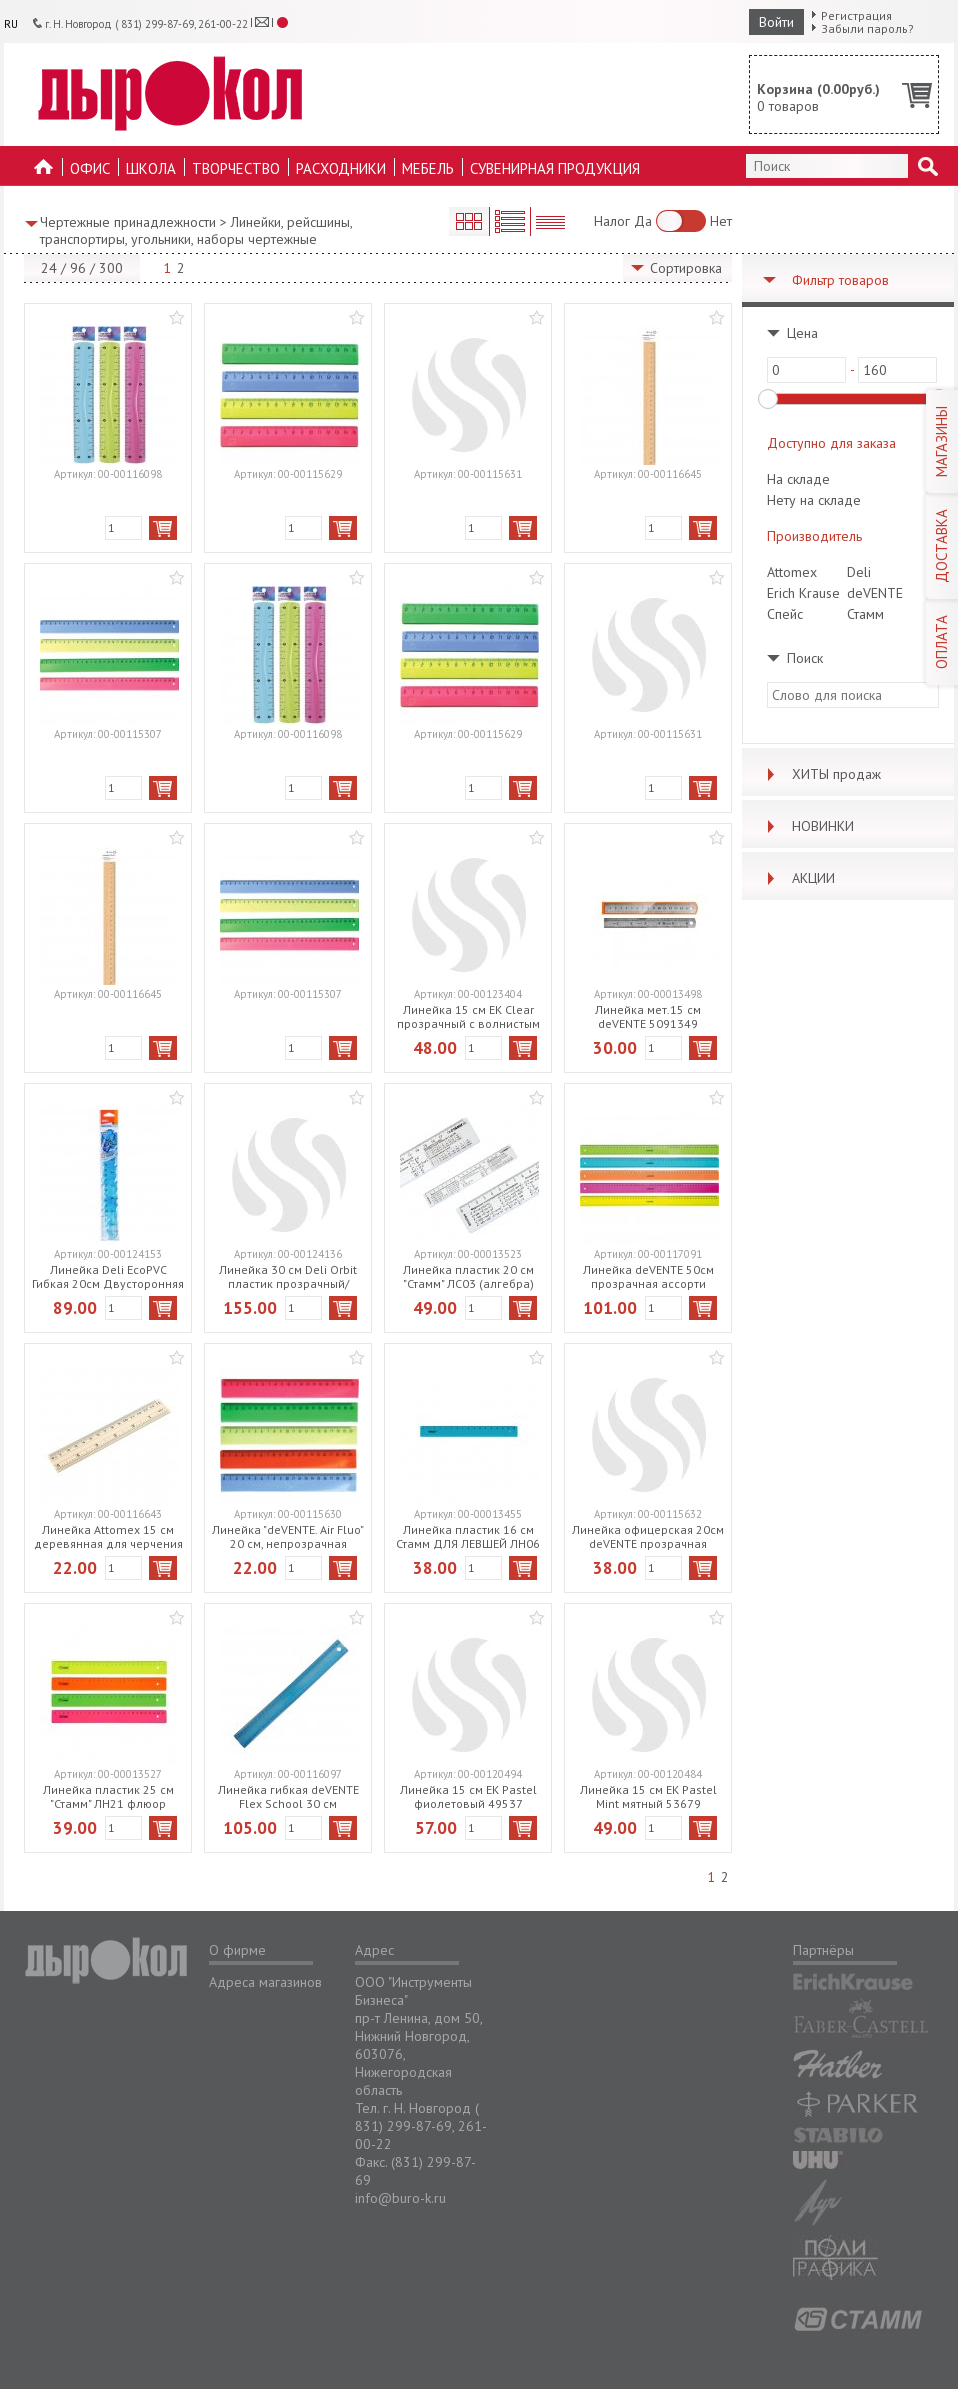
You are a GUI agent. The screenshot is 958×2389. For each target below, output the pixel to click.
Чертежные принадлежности (128, 222)
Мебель (428, 168)
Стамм (865, 614)
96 (78, 268)
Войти (776, 22)
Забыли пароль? (867, 28)
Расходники (341, 168)
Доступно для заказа (831, 443)
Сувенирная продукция (555, 168)
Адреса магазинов (265, 1982)
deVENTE (875, 593)
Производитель (814, 536)
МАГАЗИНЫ (941, 441)
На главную (44, 172)
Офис (90, 168)
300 (111, 268)
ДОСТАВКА (941, 546)
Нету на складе (814, 500)
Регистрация (856, 15)
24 (49, 268)
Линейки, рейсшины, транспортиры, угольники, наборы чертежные (196, 230)
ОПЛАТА (941, 642)
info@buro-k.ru (400, 2198)
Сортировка (686, 268)
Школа (151, 168)
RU (11, 24)
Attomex (792, 572)
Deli (859, 572)
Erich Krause (803, 593)
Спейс (785, 614)
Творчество (236, 168)
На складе (798, 479)
